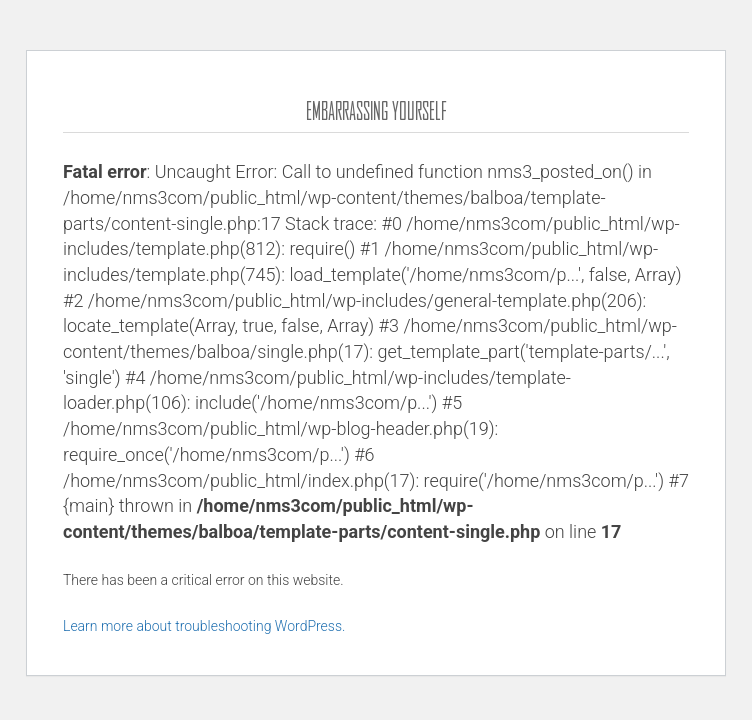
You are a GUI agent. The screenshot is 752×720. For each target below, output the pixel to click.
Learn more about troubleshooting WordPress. (204, 626)
